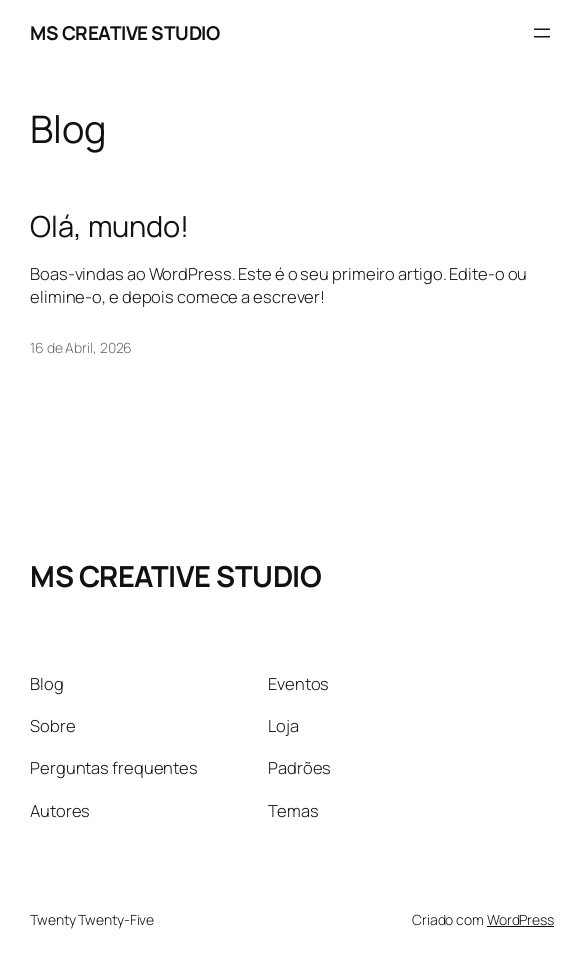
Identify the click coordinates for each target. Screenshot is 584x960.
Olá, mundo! (109, 226)
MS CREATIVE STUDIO (124, 33)
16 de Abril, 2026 (81, 347)
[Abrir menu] (542, 33)
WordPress (520, 919)
